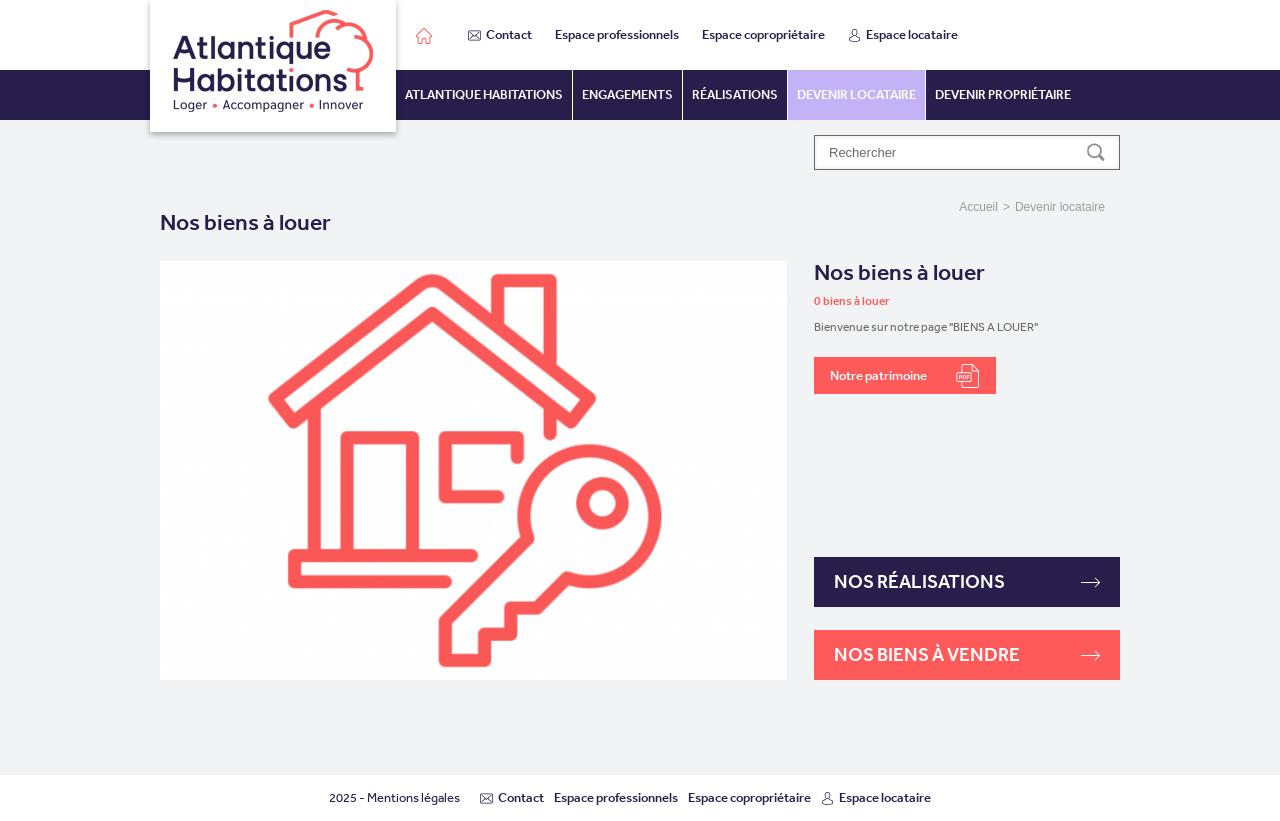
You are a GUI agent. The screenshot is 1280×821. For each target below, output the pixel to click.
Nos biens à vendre (967, 654)
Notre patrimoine (905, 376)
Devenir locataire (856, 94)
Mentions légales (413, 797)
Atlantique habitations (484, 94)
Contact (500, 34)
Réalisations (735, 94)
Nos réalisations (967, 581)
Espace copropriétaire (763, 34)
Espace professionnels (617, 34)
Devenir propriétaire (1003, 94)
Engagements (627, 94)
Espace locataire (903, 34)
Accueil (978, 207)
